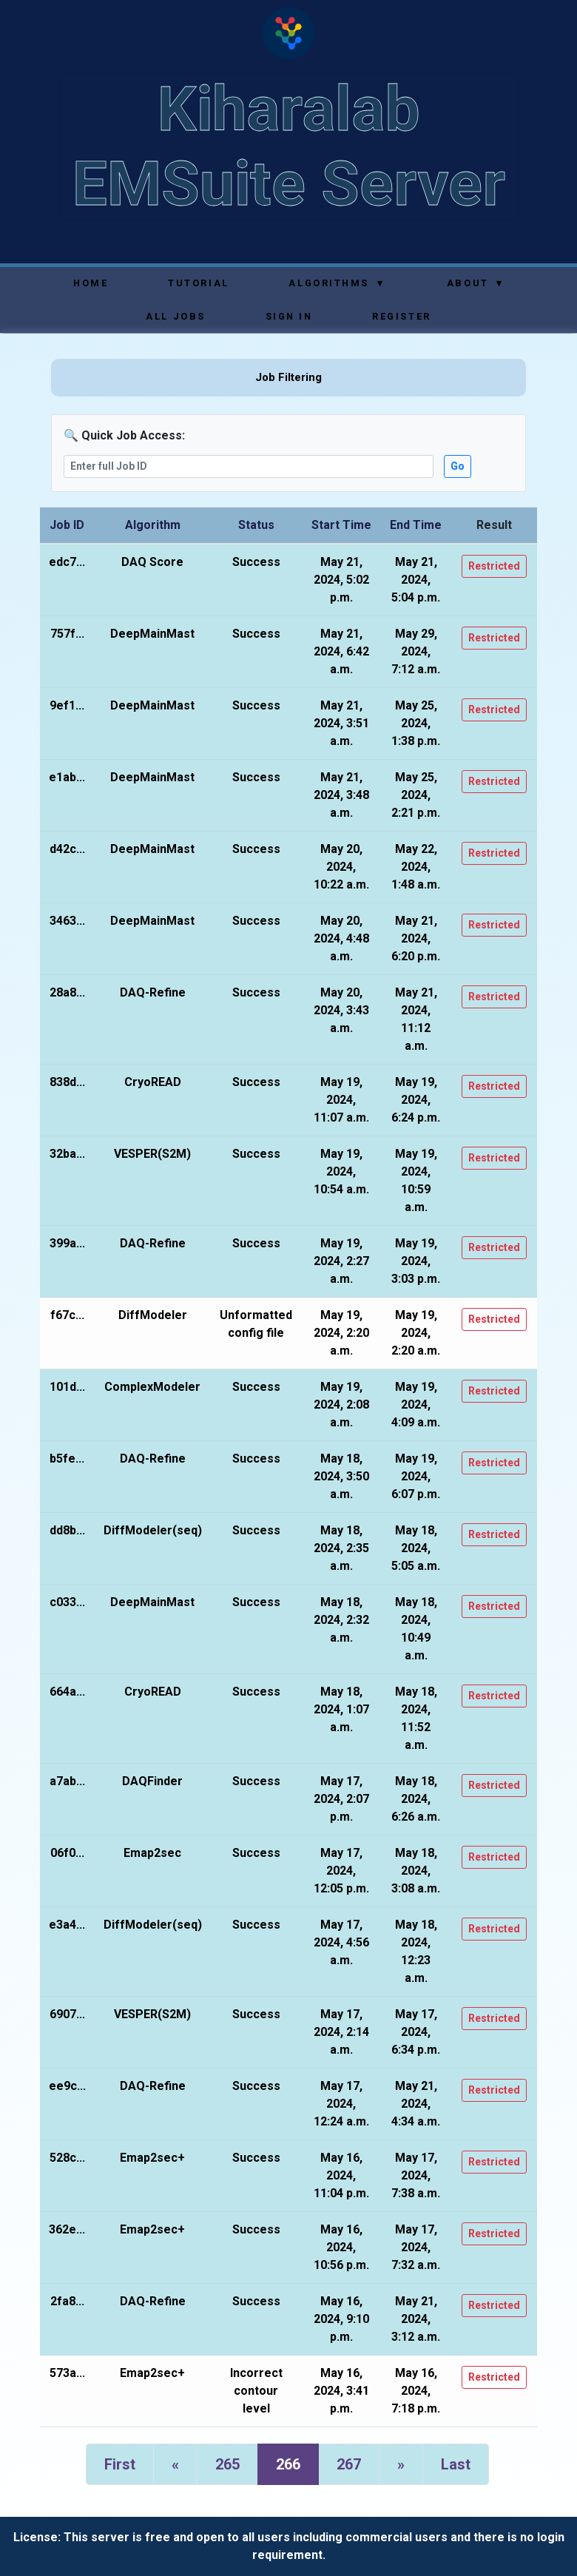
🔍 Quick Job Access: (124, 435)
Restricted (494, 566)
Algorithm (152, 525)
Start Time (341, 525)
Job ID (67, 525)
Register (401, 316)
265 (227, 2464)
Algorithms (336, 283)
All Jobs (175, 316)
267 (349, 2464)
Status (256, 525)
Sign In (289, 316)
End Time (416, 525)
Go (458, 466)
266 (288, 2464)
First (119, 2464)
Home (90, 283)
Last (455, 2464)
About (475, 283)
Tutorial (198, 283)
